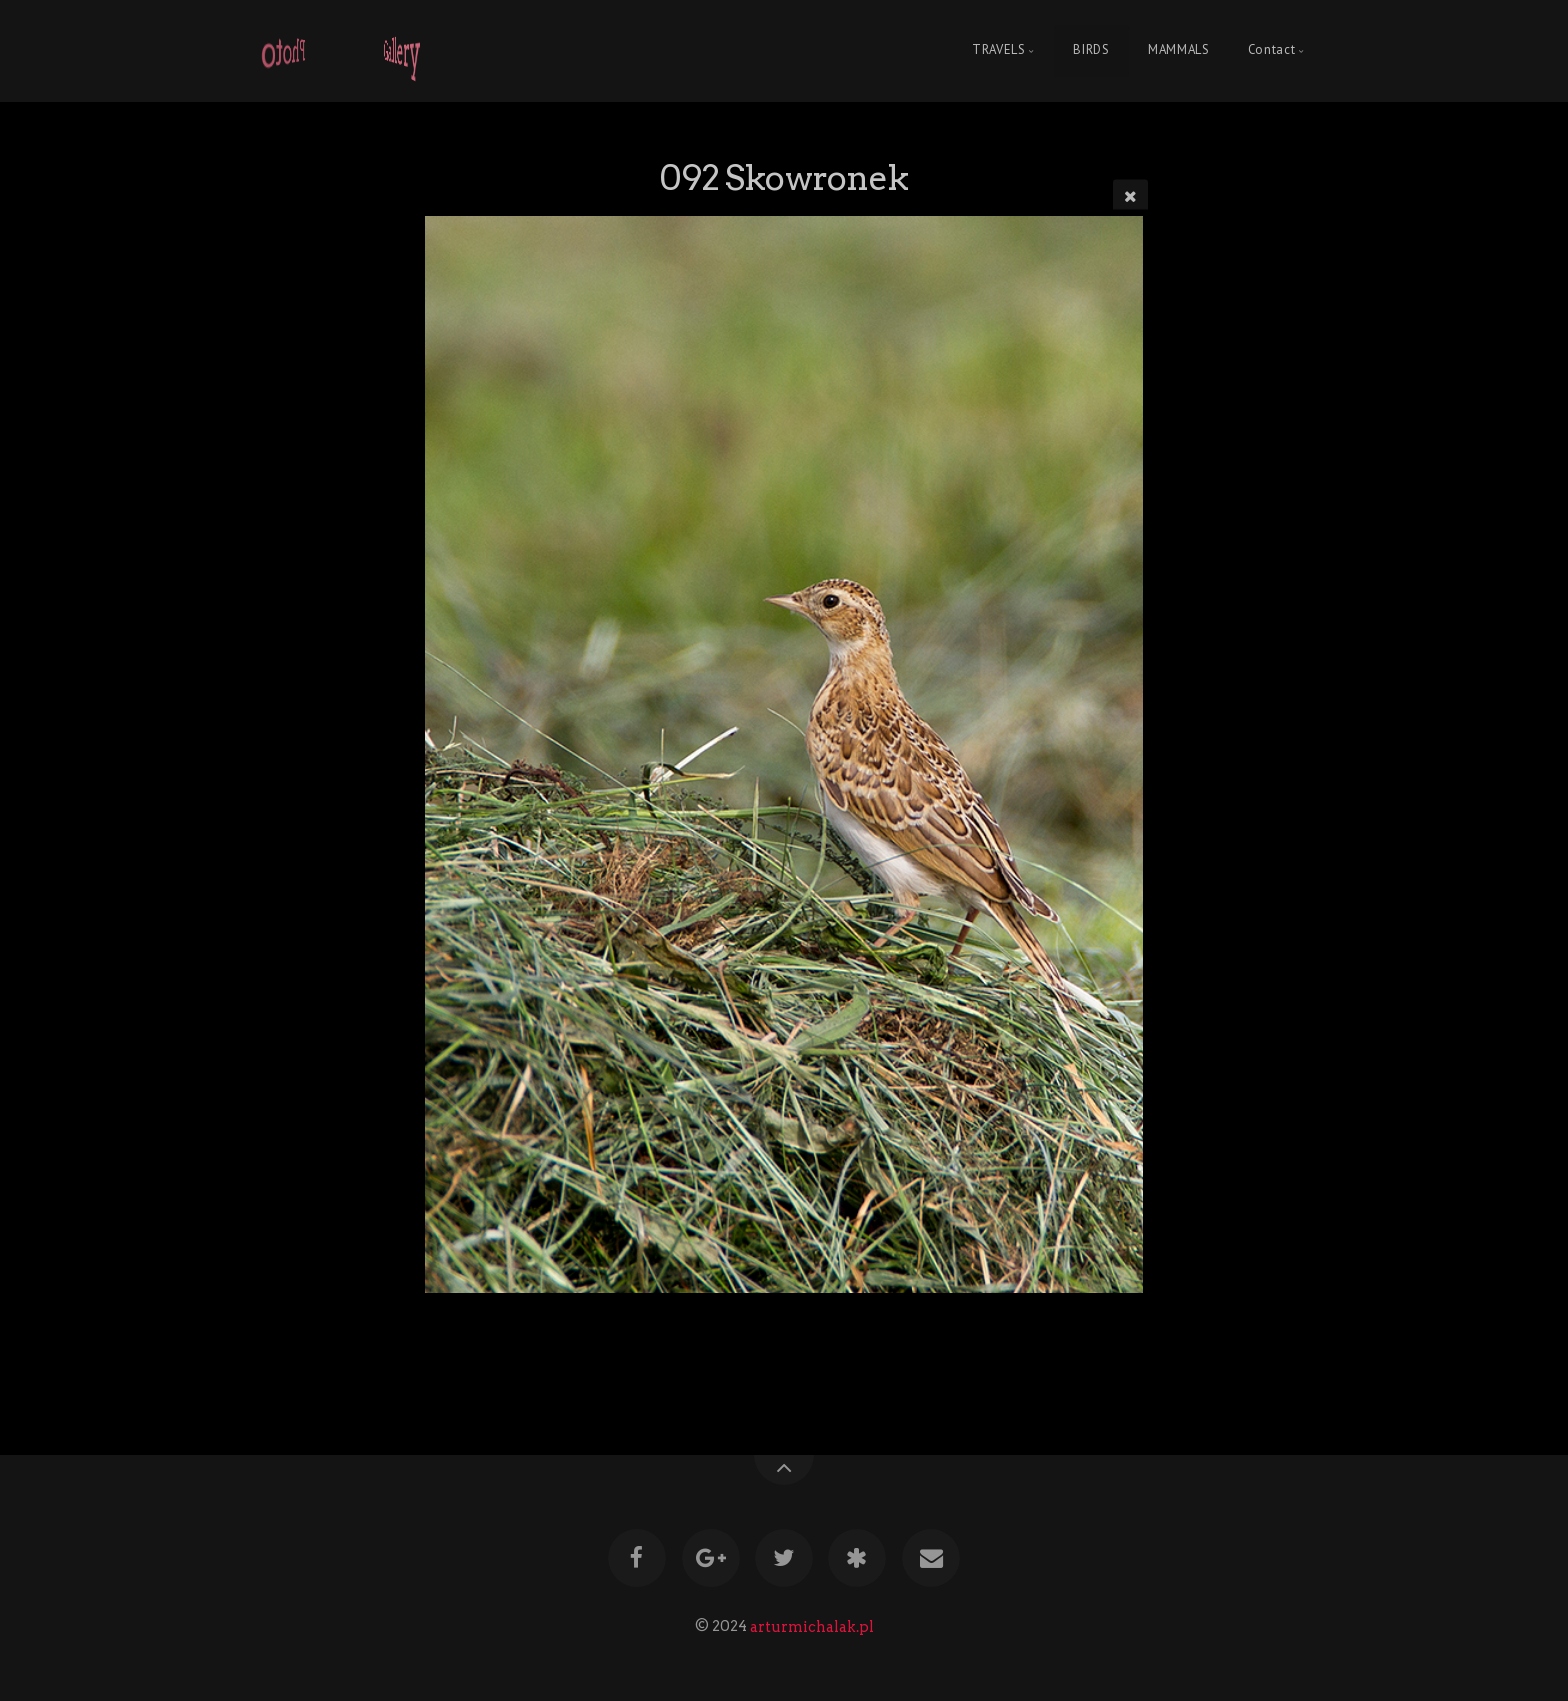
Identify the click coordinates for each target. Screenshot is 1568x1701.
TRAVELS (998, 50)
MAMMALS (1178, 50)
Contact (1271, 50)
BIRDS (1091, 50)
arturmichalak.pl (812, 1626)
